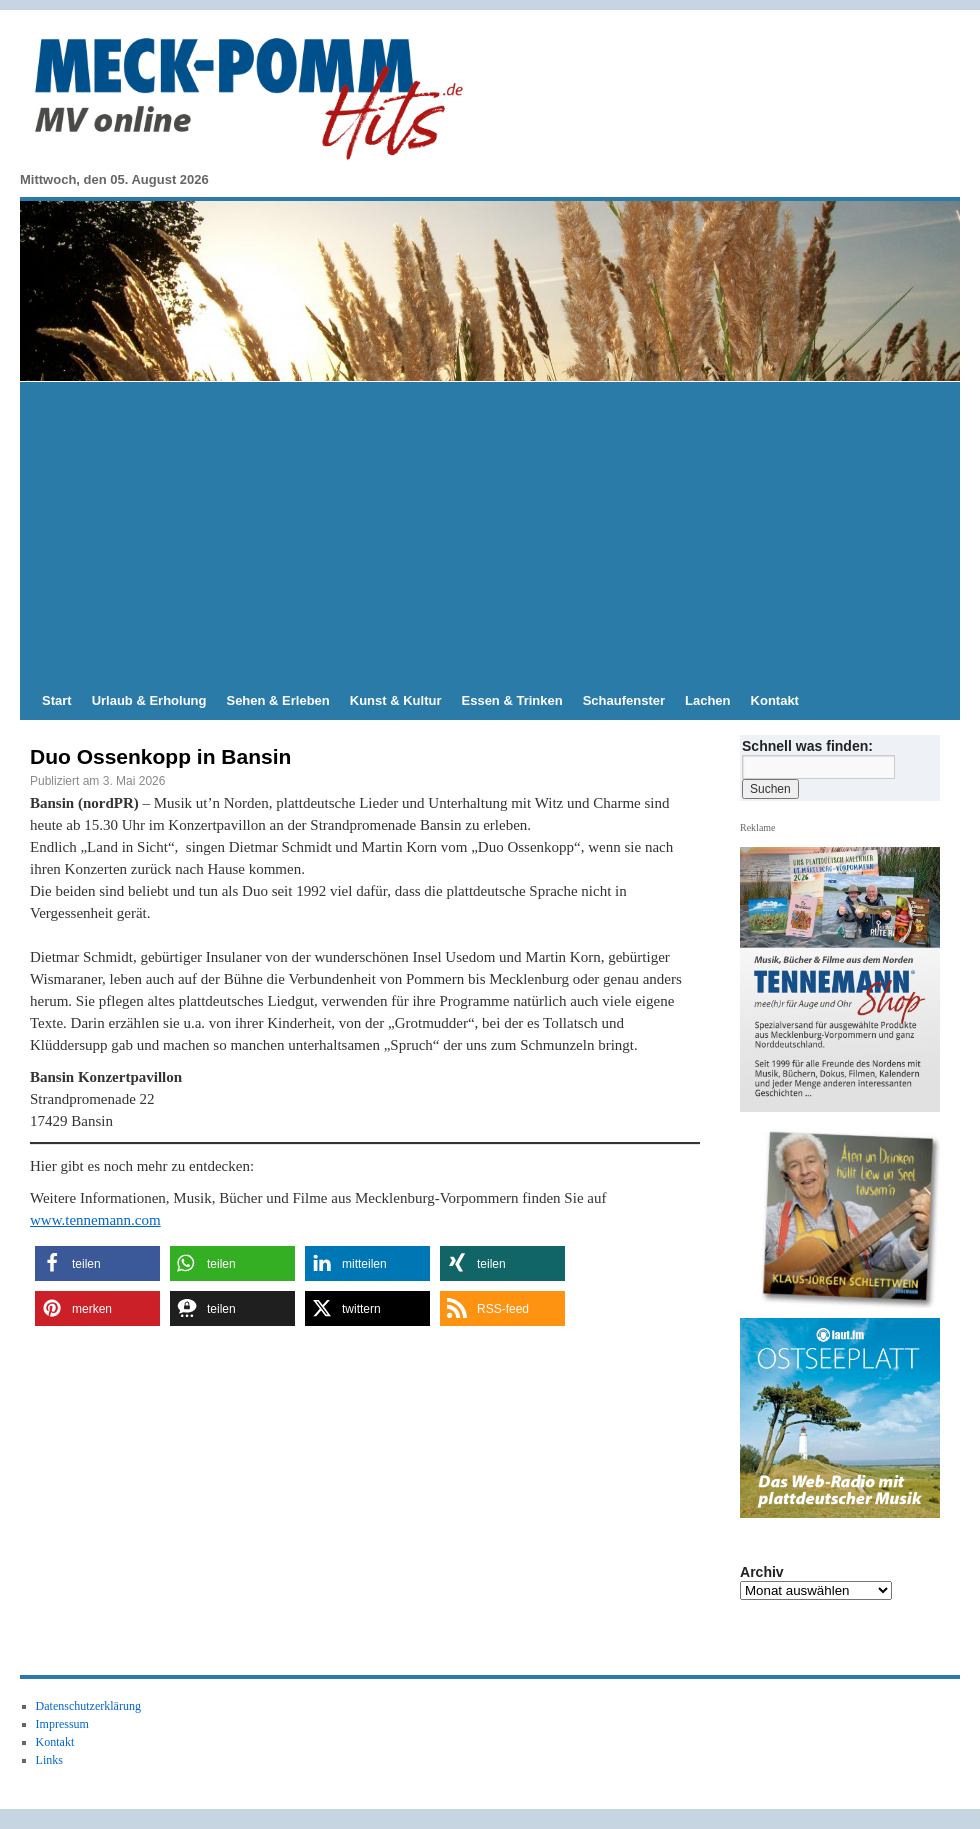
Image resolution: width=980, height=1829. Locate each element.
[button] (97, 1263)
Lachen (708, 700)
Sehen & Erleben (277, 700)
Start (57, 700)
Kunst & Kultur (396, 700)
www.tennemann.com (95, 1220)
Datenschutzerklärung (88, 1706)
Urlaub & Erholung (149, 700)
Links (49, 1760)
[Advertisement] (490, 532)
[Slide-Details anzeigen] (848, 1216)
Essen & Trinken (512, 700)
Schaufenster (624, 700)
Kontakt (775, 700)
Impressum (62, 1724)
